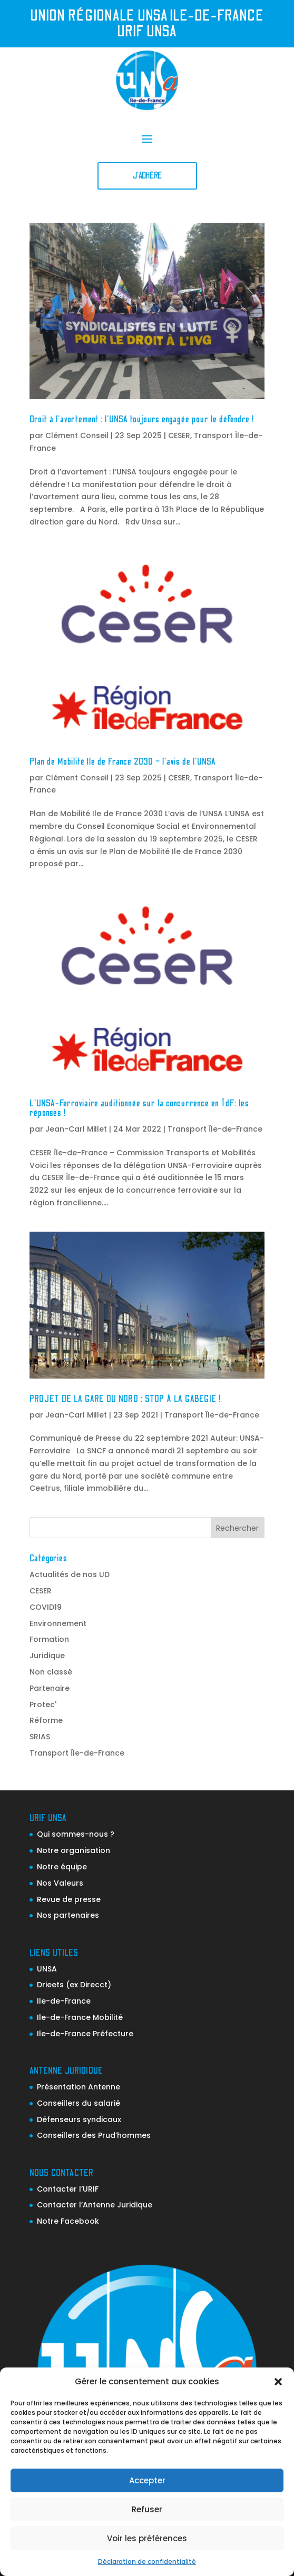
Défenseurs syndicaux (79, 2119)
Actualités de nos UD (70, 1574)
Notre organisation (73, 1850)
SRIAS (40, 1736)
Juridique (47, 1655)
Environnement (58, 1623)
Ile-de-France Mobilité (80, 2017)
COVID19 (46, 1607)
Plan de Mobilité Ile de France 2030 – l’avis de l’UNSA (123, 762)
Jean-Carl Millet (76, 1129)
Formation (49, 1639)
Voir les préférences (147, 2538)
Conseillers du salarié (78, 2103)
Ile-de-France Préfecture (85, 2033)
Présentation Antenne (78, 2087)
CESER (179, 435)
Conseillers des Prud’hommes (94, 2135)
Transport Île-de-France (215, 1129)
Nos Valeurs (60, 1883)
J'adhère (147, 176)
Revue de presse (69, 1899)
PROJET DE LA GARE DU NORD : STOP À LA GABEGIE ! (125, 1399)
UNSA (47, 1969)
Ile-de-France (64, 2001)
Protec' (43, 1704)
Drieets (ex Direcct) (74, 1984)
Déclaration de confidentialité (147, 2561)
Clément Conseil (77, 435)
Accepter (147, 2480)
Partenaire (50, 1688)
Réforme (46, 1720)
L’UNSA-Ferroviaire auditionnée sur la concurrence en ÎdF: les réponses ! (139, 1108)
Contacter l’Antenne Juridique (94, 2204)
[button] (278, 2381)
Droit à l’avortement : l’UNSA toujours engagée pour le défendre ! (142, 419)
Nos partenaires (68, 1915)
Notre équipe (62, 1866)
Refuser (147, 2509)
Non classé (51, 1672)
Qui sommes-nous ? (75, 1834)
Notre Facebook (68, 2221)
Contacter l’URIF (68, 2189)
